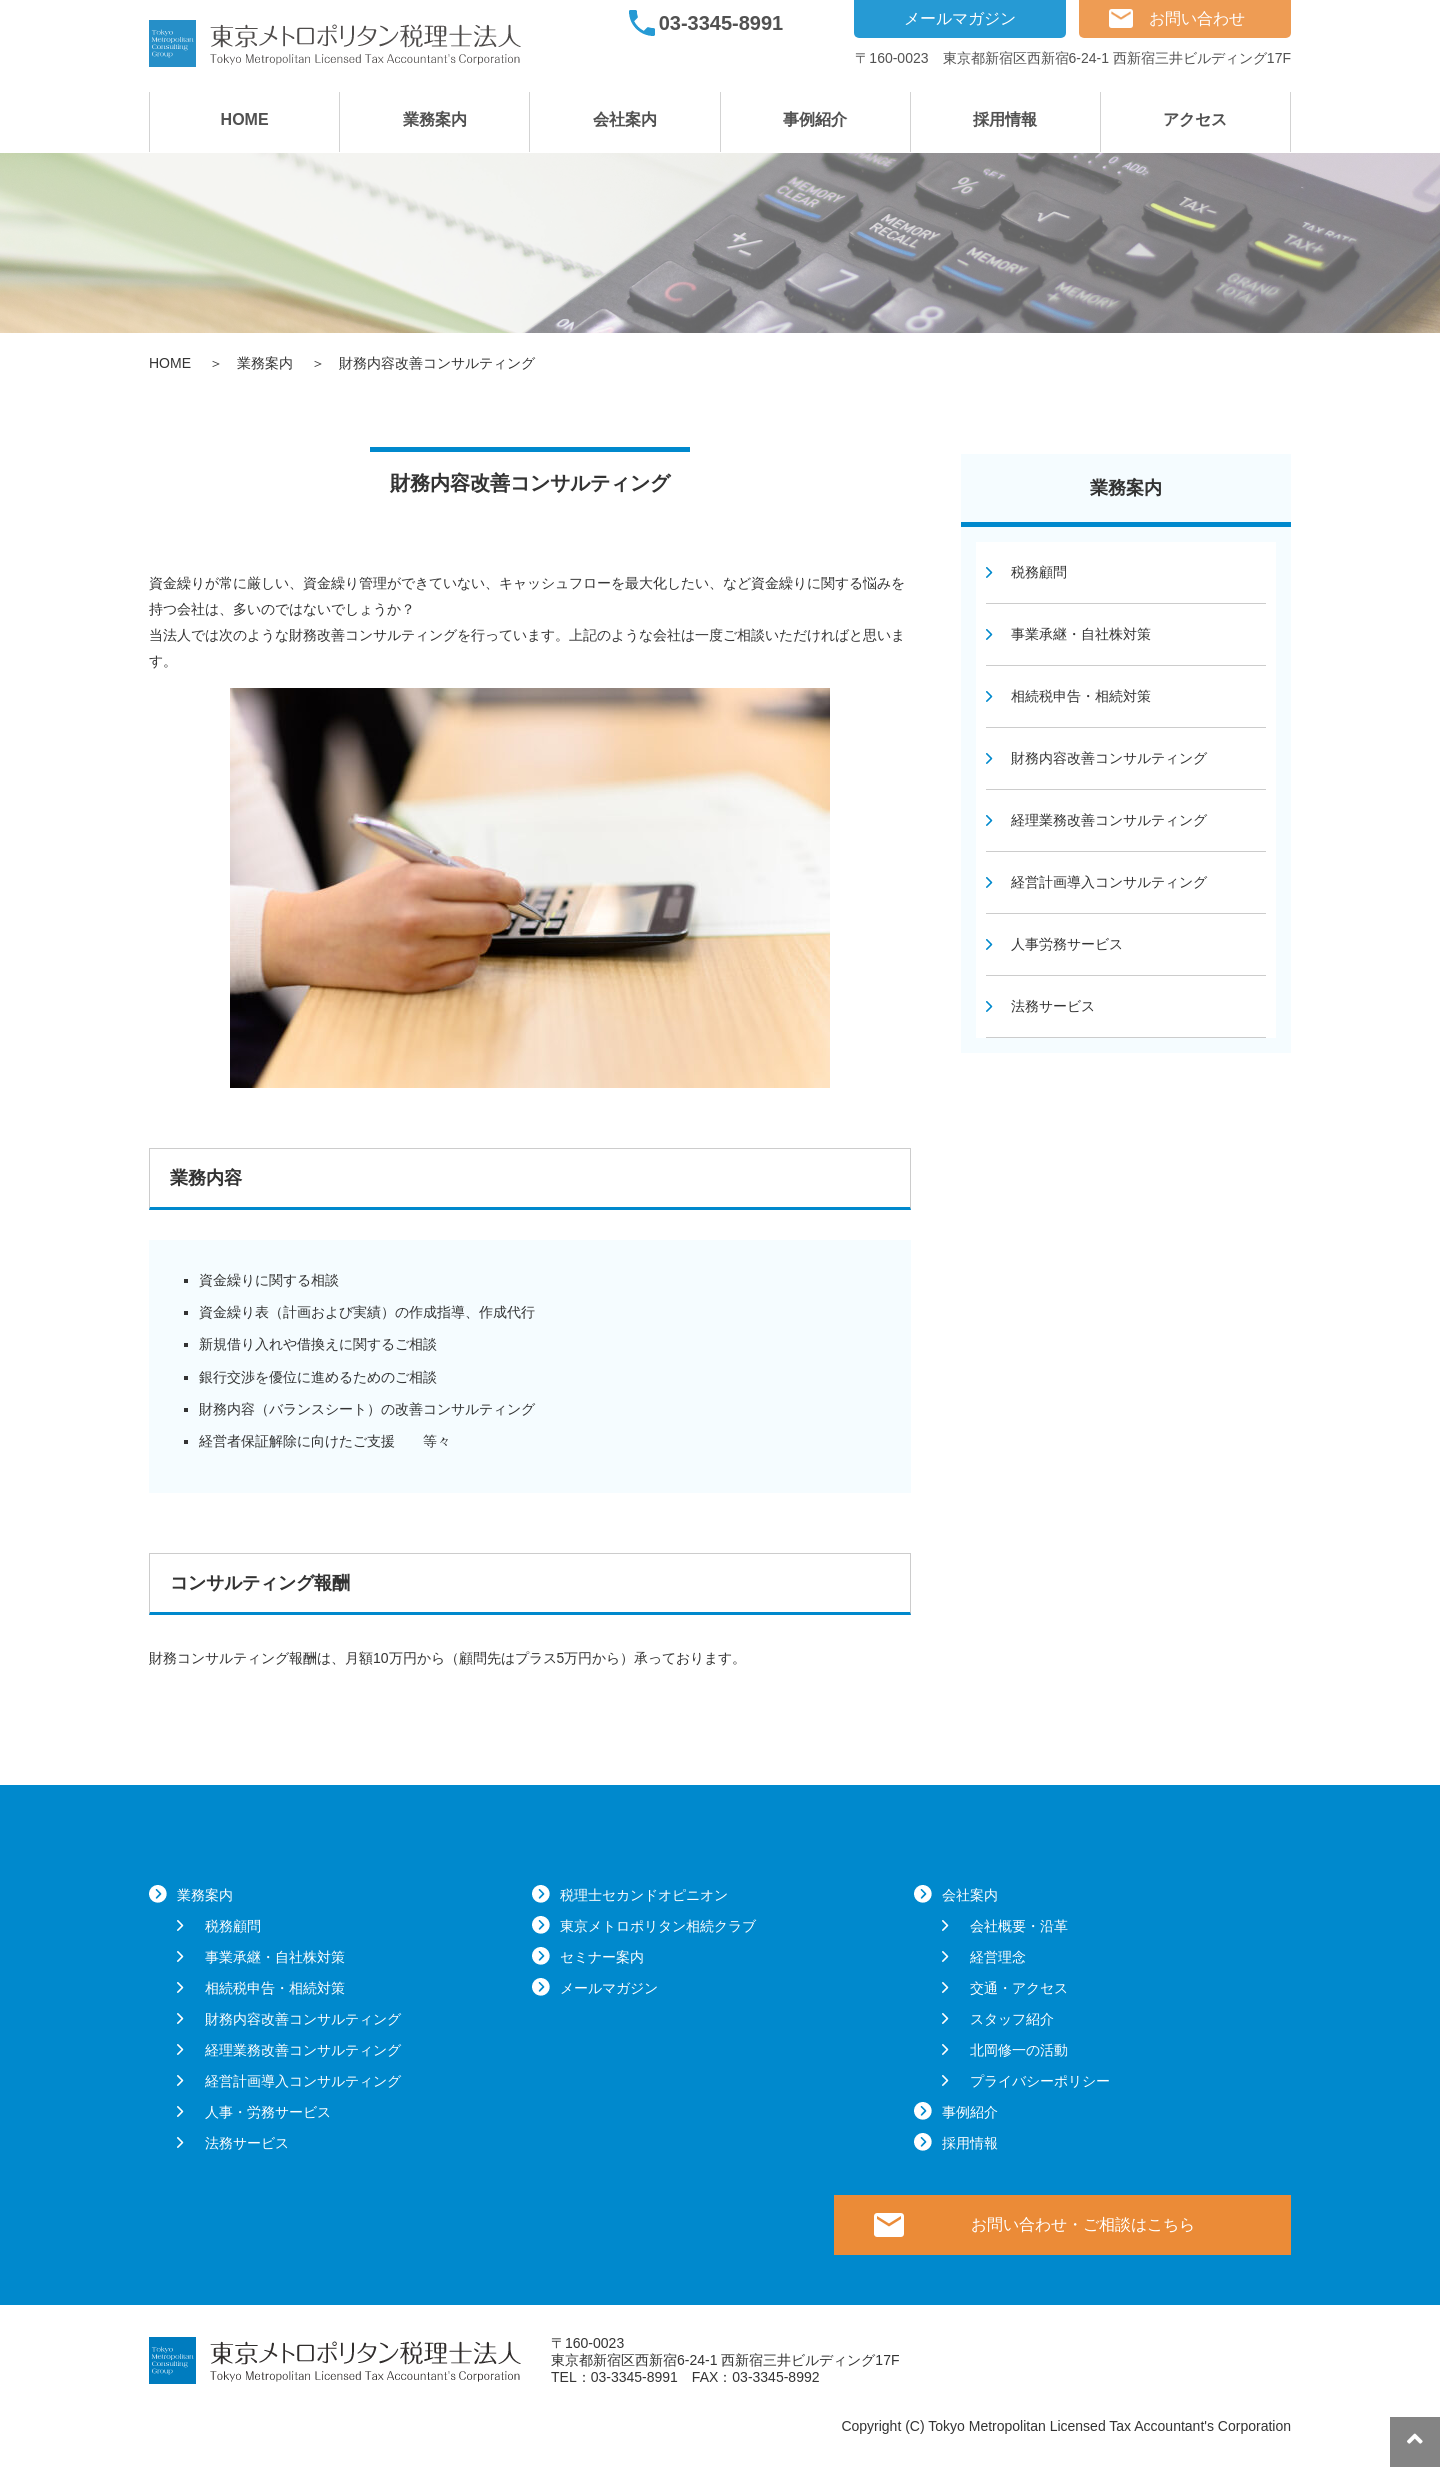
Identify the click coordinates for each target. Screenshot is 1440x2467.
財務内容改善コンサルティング (1109, 758)
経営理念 (998, 1957)
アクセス (1195, 119)
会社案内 (625, 119)
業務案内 (435, 119)
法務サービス (1053, 1006)
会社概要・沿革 (1019, 1926)
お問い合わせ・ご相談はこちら (1083, 2224)
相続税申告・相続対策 (1081, 696)
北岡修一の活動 (1019, 2050)
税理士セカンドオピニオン (644, 1895)
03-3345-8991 (721, 23)
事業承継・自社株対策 (1081, 634)
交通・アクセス (1019, 1988)
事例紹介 (815, 119)
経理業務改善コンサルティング (1109, 820)
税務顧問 (1039, 572)
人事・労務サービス (268, 2112)
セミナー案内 (602, 1957)
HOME (245, 119)
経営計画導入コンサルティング (1109, 882)
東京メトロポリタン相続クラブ (658, 1926)
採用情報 (1005, 119)
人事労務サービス (1067, 944)
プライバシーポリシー (1040, 2081)
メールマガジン (960, 18)
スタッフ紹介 (1012, 2019)
